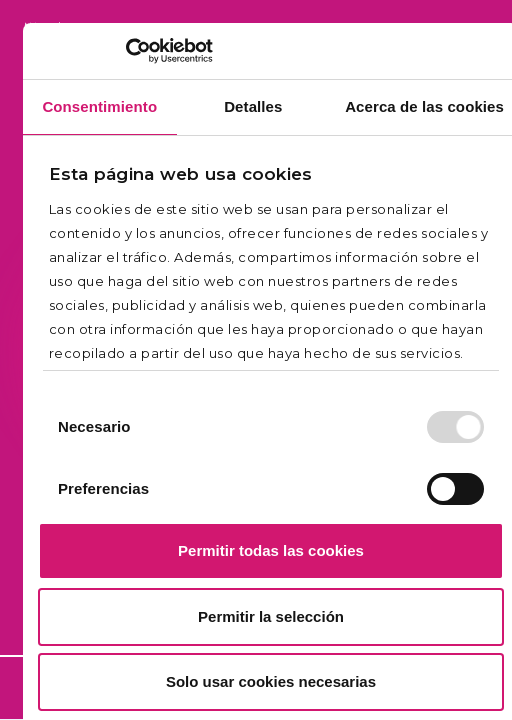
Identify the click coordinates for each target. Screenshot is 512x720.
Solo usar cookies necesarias (271, 681)
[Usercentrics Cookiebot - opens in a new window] (125, 51)
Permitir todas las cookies (271, 550)
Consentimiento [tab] (99, 106)
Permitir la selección (271, 616)
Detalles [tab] (253, 106)
